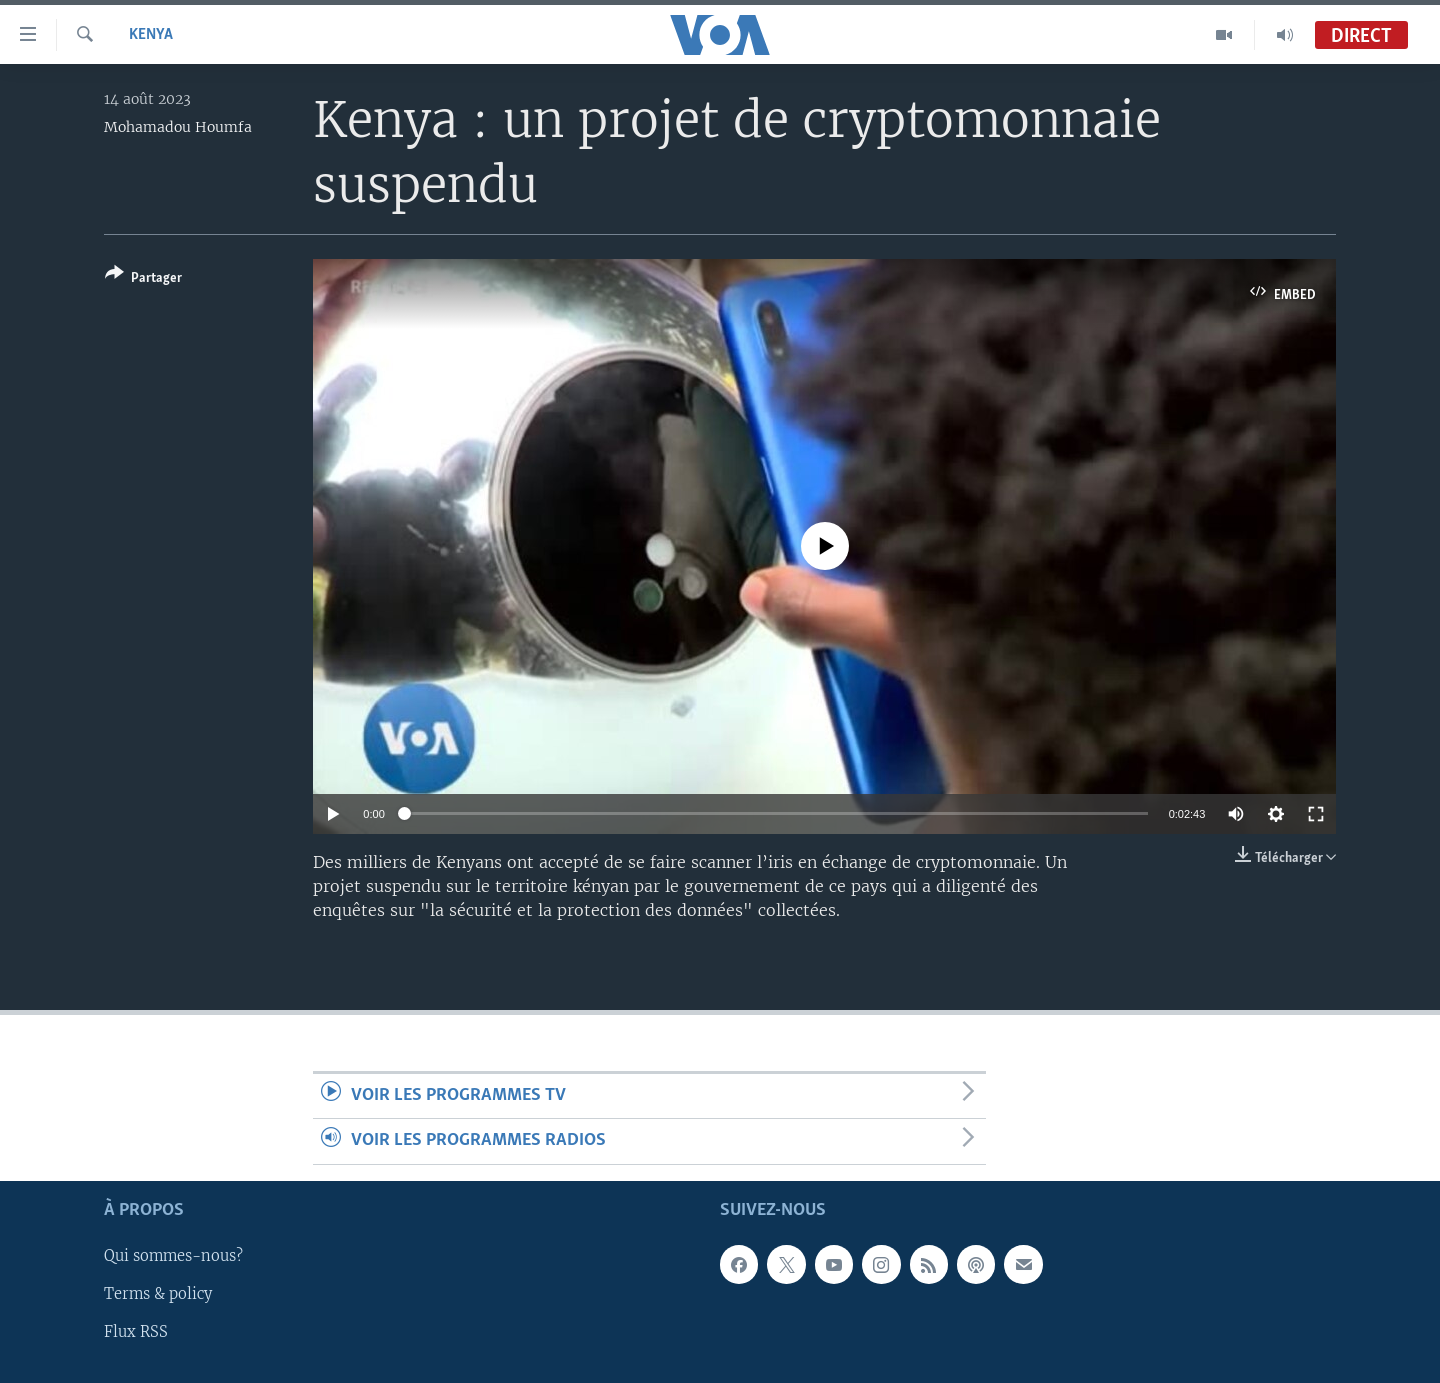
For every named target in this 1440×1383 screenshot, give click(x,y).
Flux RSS (136, 1332)
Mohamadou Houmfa (178, 127)
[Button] (143, 279)
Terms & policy (158, 1294)
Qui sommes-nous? (173, 1256)
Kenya (151, 35)
